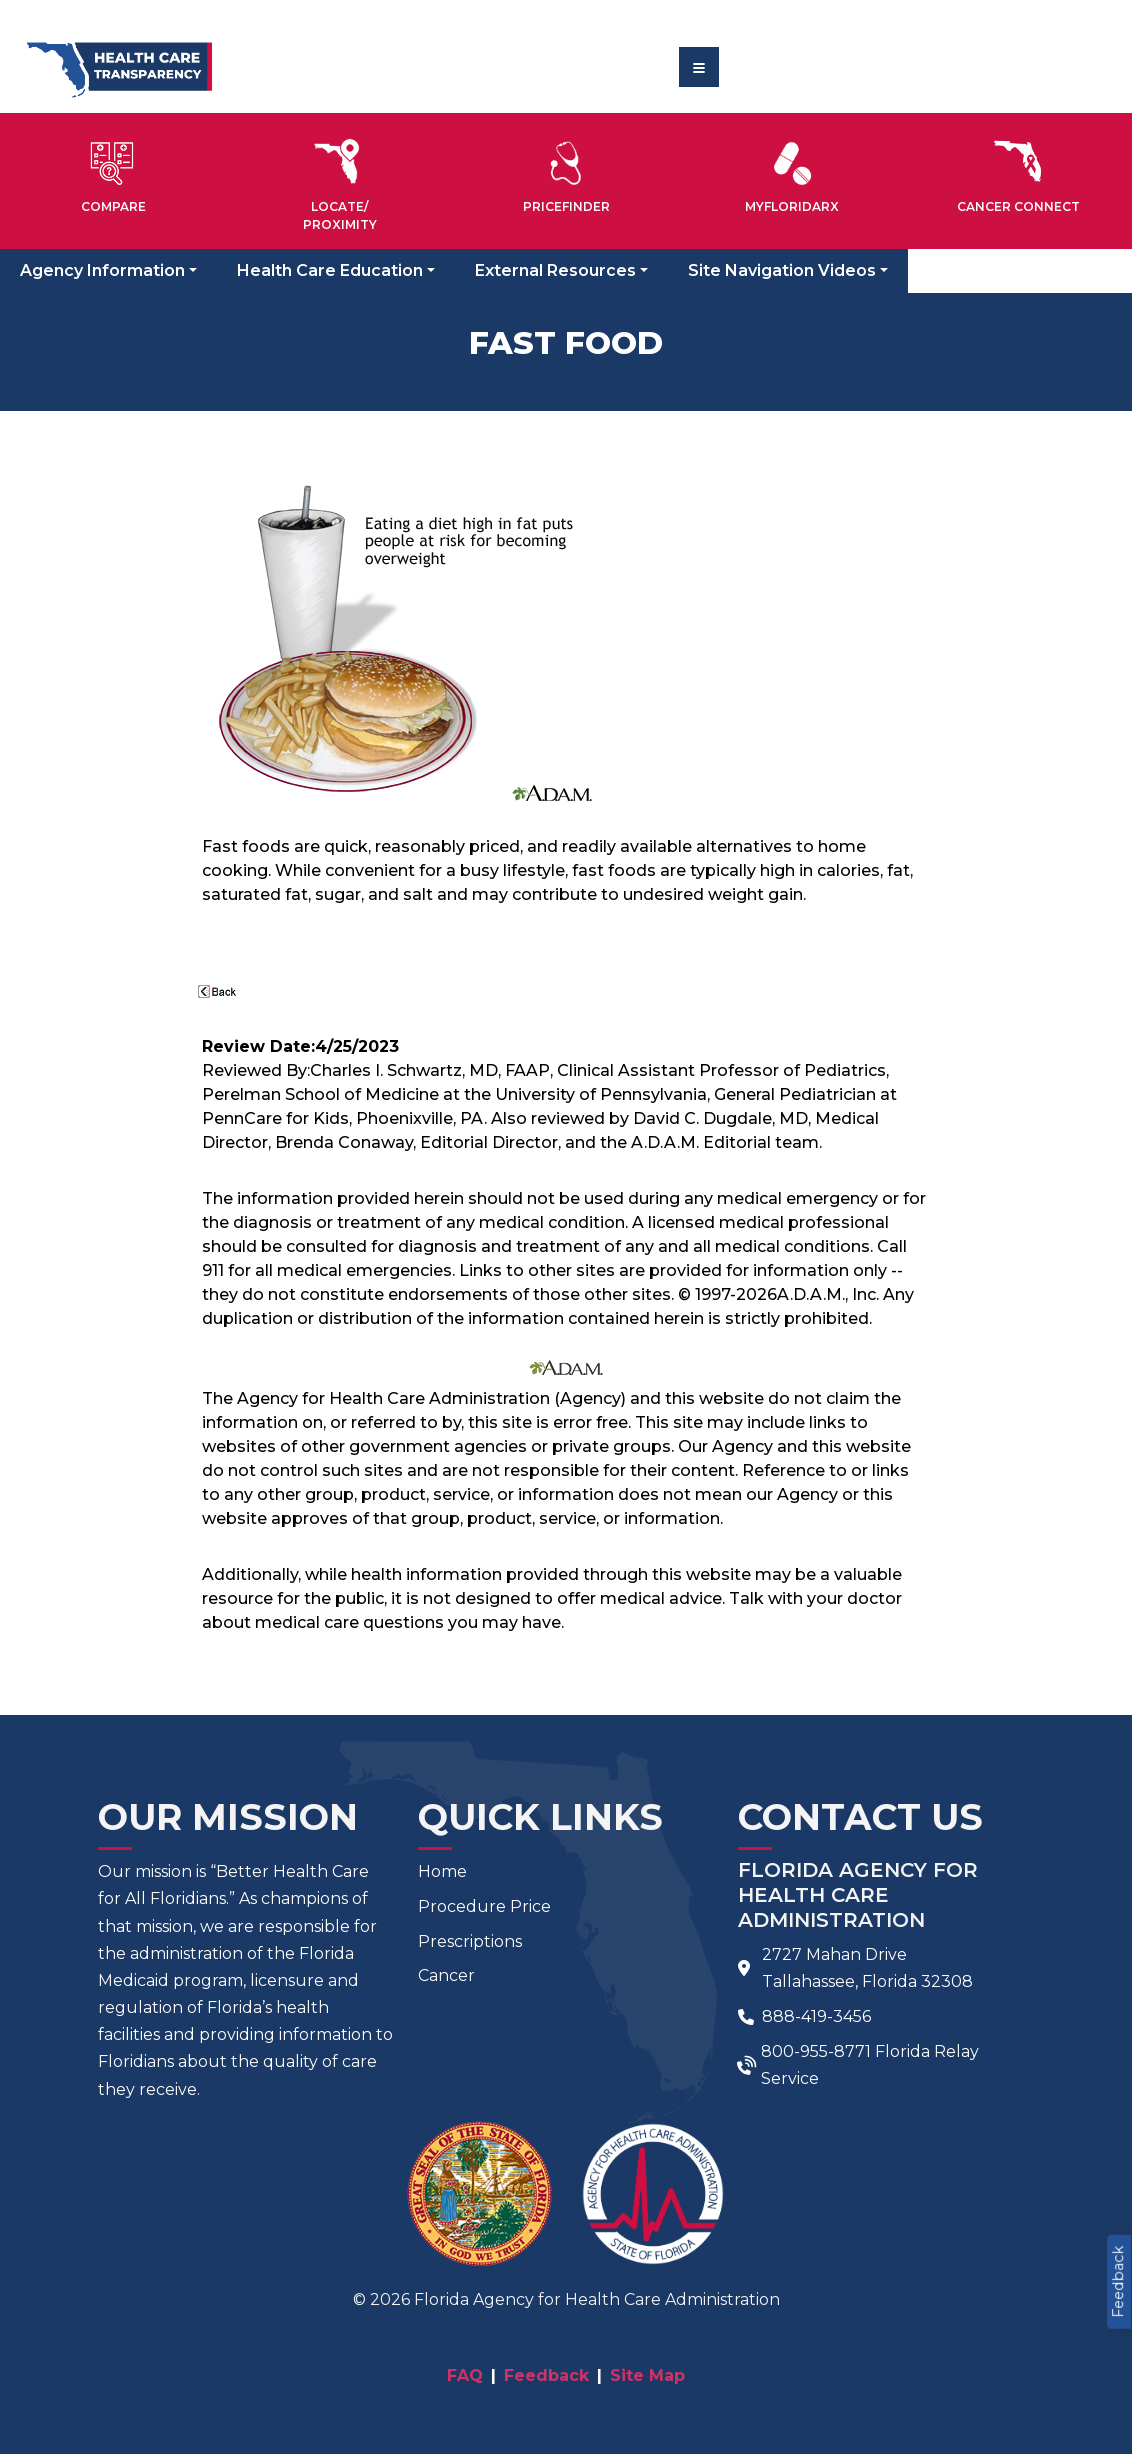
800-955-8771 (816, 2051)
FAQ (465, 2375)
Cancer (446, 1975)
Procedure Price (484, 1906)
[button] (113, 173)
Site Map (647, 2375)
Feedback (1118, 2282)
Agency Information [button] (102, 270)
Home (442, 1871)
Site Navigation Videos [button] (782, 270)
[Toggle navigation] (699, 67)
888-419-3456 (816, 2016)
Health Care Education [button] (330, 270)
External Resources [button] (555, 270)
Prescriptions (470, 1941)
